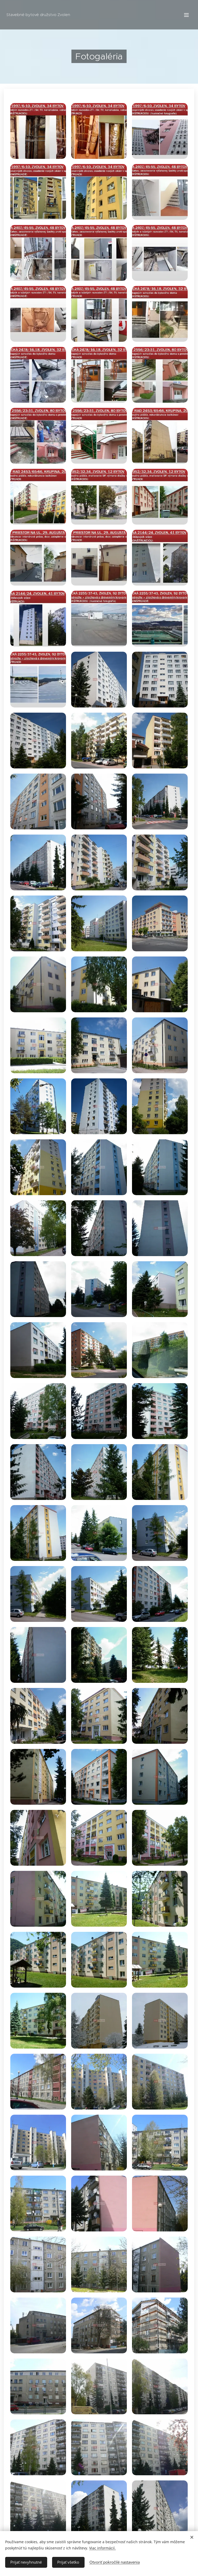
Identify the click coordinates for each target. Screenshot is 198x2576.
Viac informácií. (102, 2547)
